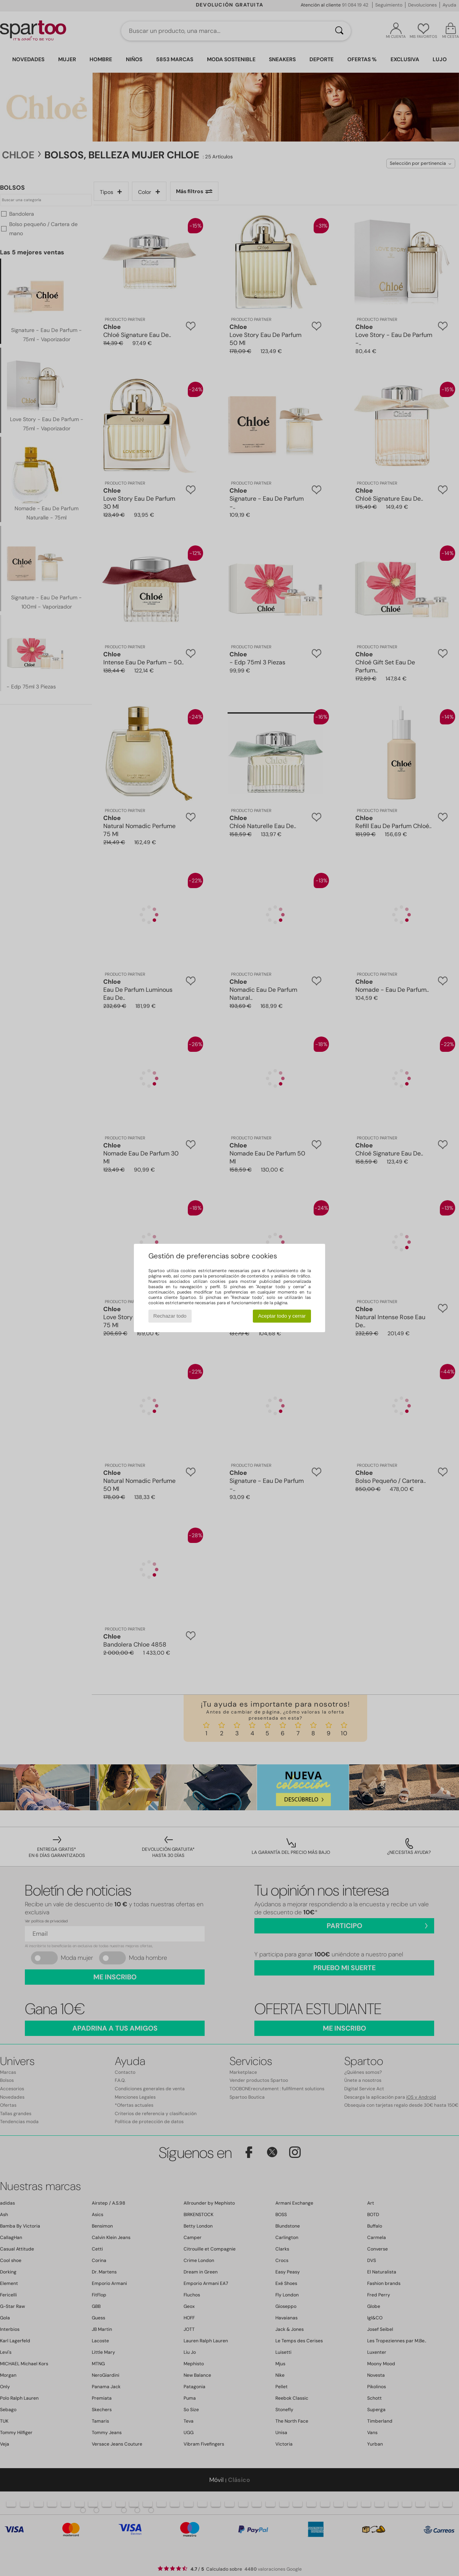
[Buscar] (339, 31)
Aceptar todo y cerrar (282, 1316)
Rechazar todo (170, 1316)
